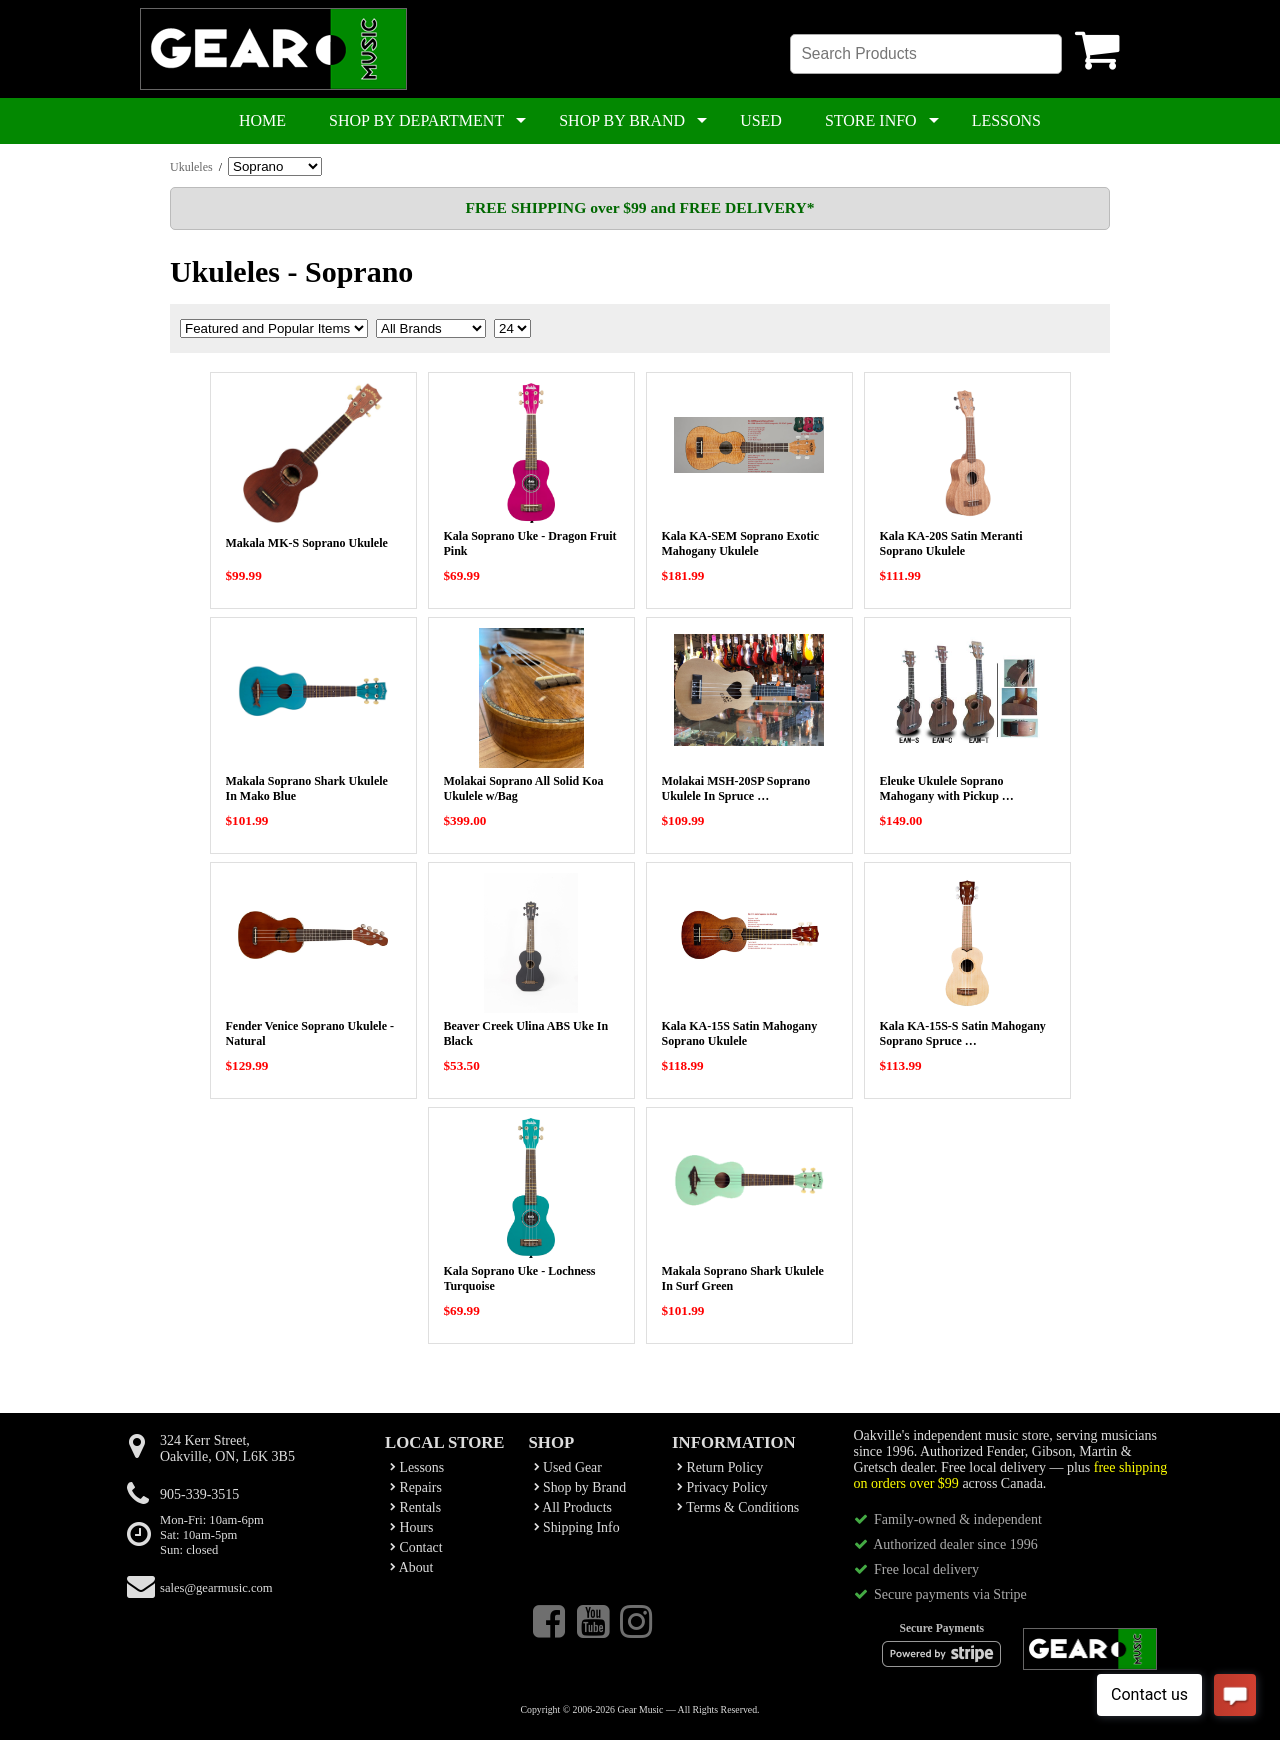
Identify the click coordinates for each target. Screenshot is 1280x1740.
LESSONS (1006, 120)
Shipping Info (577, 1527)
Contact (416, 1547)
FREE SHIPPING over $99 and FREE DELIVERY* (639, 207)
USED (761, 120)
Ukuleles (191, 167)
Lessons (417, 1467)
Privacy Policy (722, 1487)
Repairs (416, 1487)
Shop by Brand (580, 1487)
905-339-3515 (199, 1494)
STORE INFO (871, 120)
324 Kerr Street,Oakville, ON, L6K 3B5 (227, 1448)
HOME (262, 120)
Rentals (415, 1507)
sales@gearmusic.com (216, 1588)
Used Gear (568, 1467)
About (411, 1567)
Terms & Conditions (738, 1507)
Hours (411, 1527)
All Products (573, 1507)
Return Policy (720, 1467)
